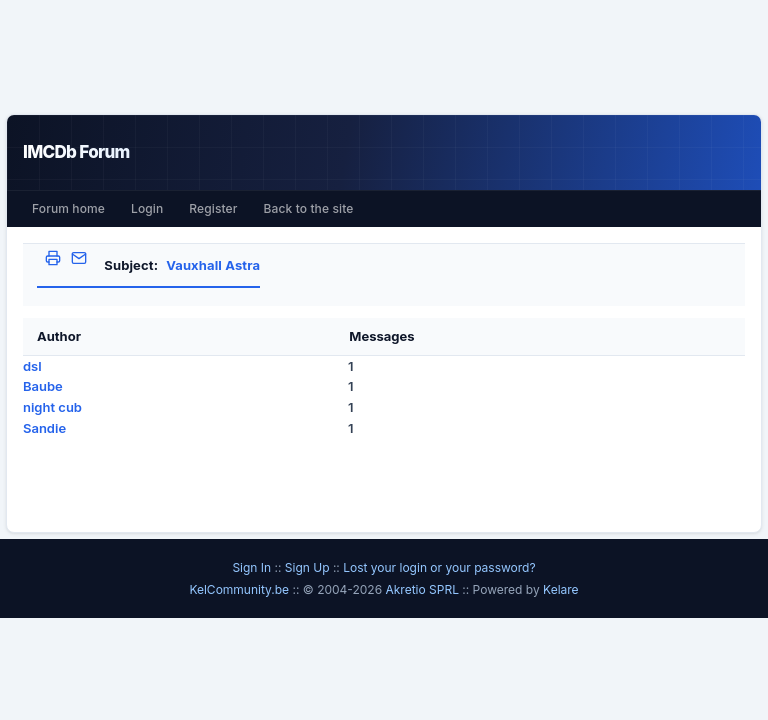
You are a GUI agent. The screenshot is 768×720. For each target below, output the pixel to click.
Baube (43, 386)
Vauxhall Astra (213, 265)
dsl (32, 366)
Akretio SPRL (423, 589)
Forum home (68, 208)
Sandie (44, 428)
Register (213, 208)
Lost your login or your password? (439, 567)
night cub (52, 407)
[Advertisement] (384, 57)
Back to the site (309, 208)
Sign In (251, 567)
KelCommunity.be (240, 589)
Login (147, 208)
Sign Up (307, 567)
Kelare (561, 589)
